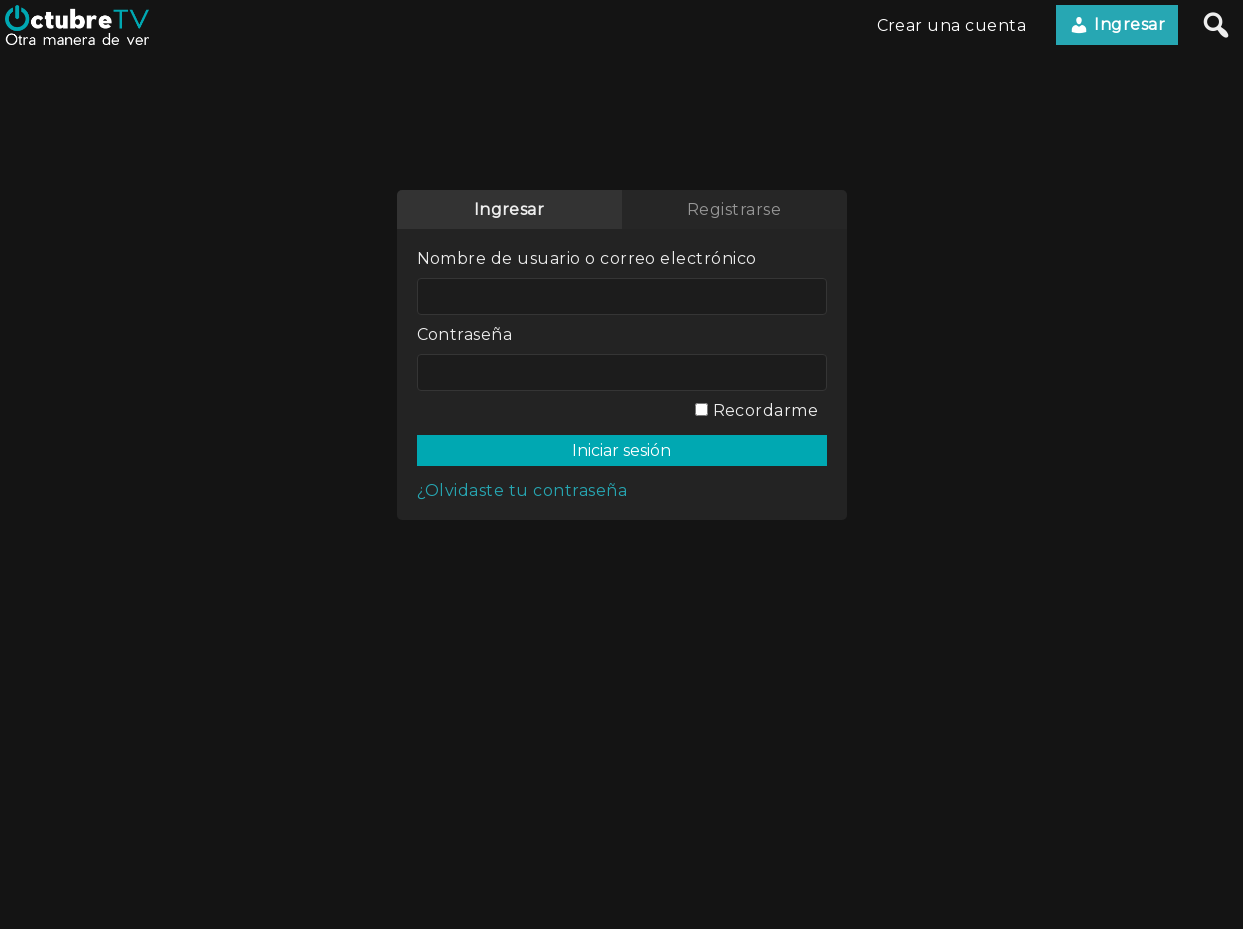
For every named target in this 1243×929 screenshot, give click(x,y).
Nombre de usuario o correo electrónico (587, 258)
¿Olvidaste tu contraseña (522, 490)
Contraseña (465, 334)
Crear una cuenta (952, 25)
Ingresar (1117, 25)
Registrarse (734, 209)
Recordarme (756, 410)
